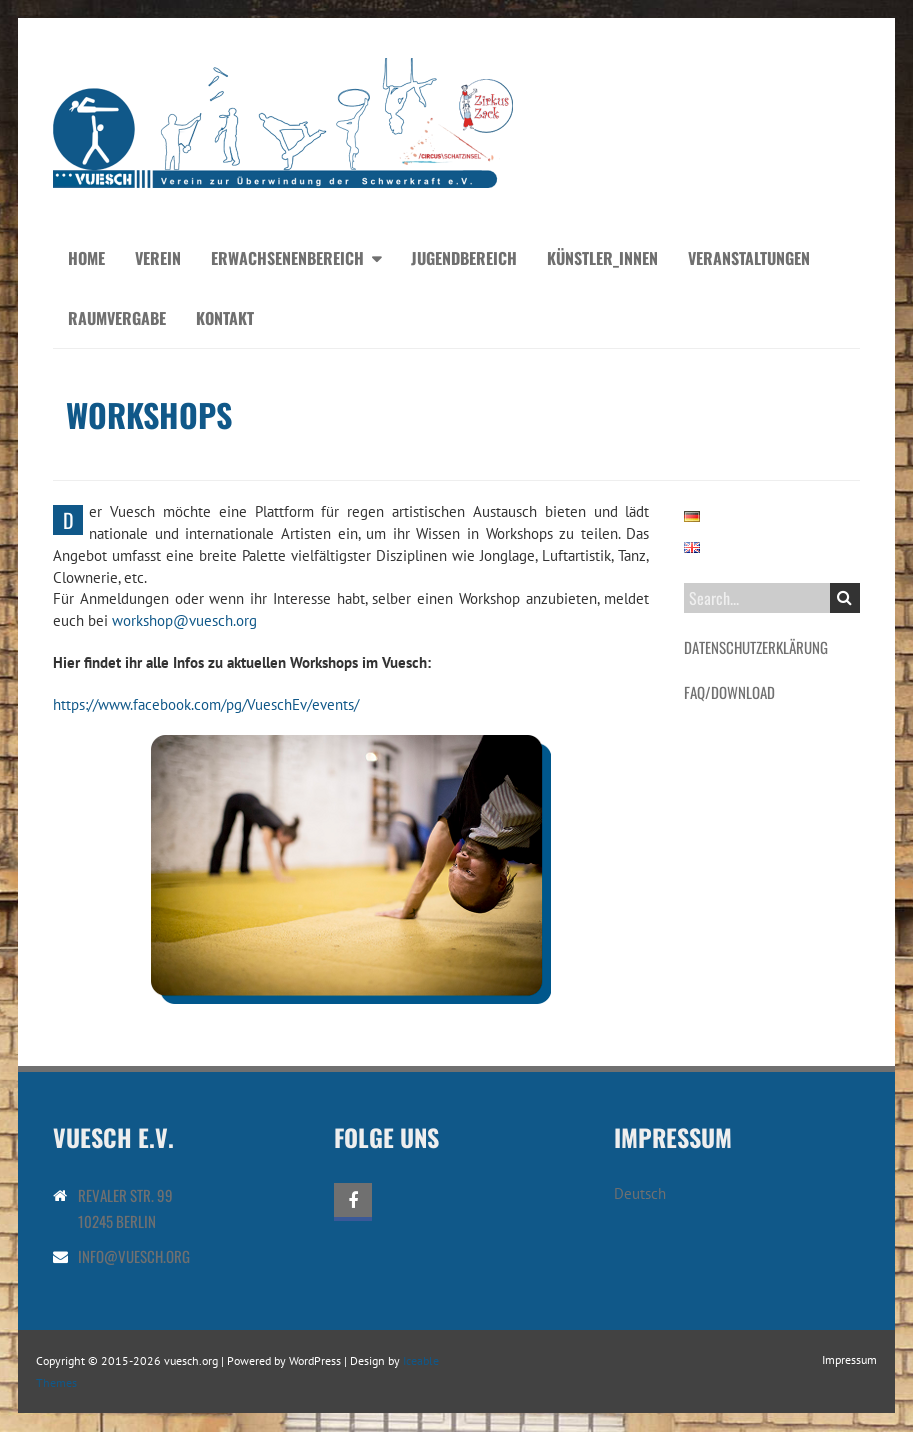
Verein (158, 258)
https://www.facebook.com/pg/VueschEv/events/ (206, 704)
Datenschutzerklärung (756, 647)
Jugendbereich (464, 258)
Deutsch (640, 1193)
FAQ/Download (729, 692)
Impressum (849, 1359)
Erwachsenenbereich (287, 258)
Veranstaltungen (749, 258)
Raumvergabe (117, 318)
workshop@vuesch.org (184, 620)
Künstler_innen (602, 258)
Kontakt (225, 318)
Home (86, 258)
